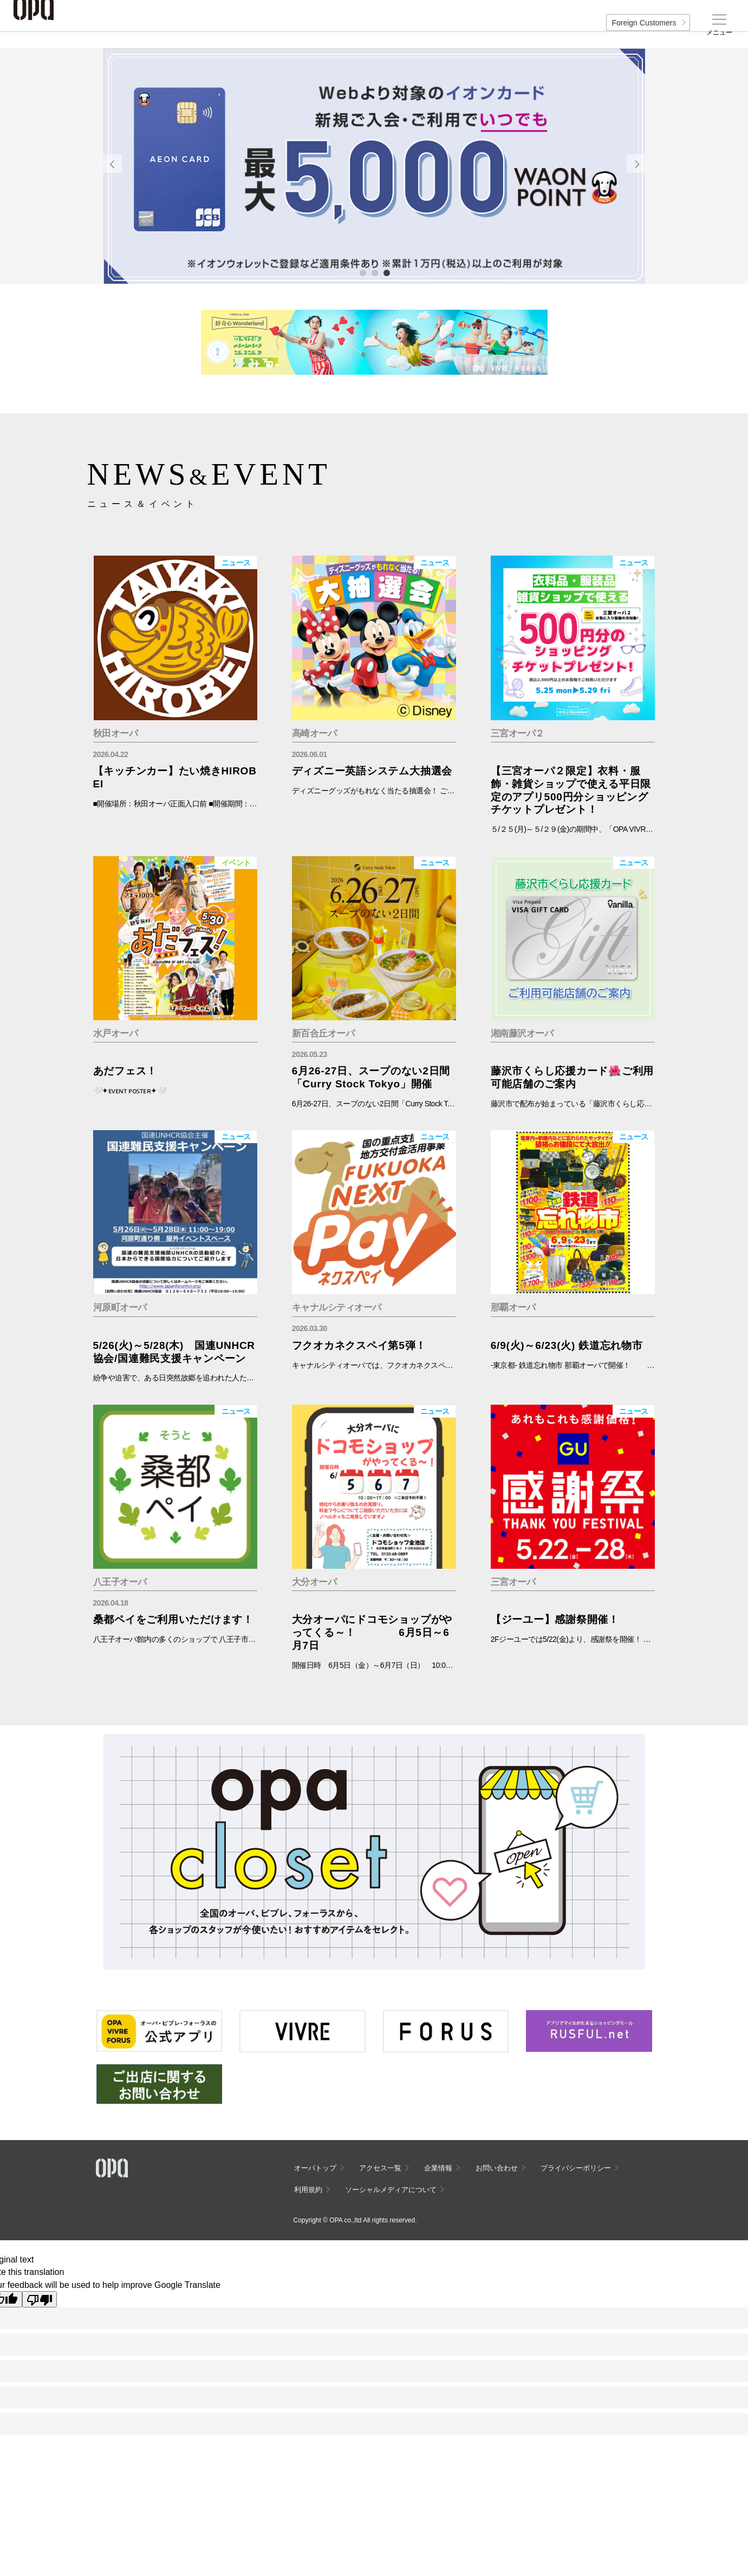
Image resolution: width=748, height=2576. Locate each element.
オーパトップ (315, 2168)
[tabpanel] (374, 166)
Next (636, 163)
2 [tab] (374, 272)
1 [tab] (362, 272)
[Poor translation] (39, 2299)
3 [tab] (386, 272)
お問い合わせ (497, 2168)
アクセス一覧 (380, 2168)
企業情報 (438, 2168)
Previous (112, 163)
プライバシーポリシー (576, 2168)
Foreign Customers (644, 22)
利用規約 (308, 2190)
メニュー (719, 32)
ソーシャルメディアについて (391, 2190)
